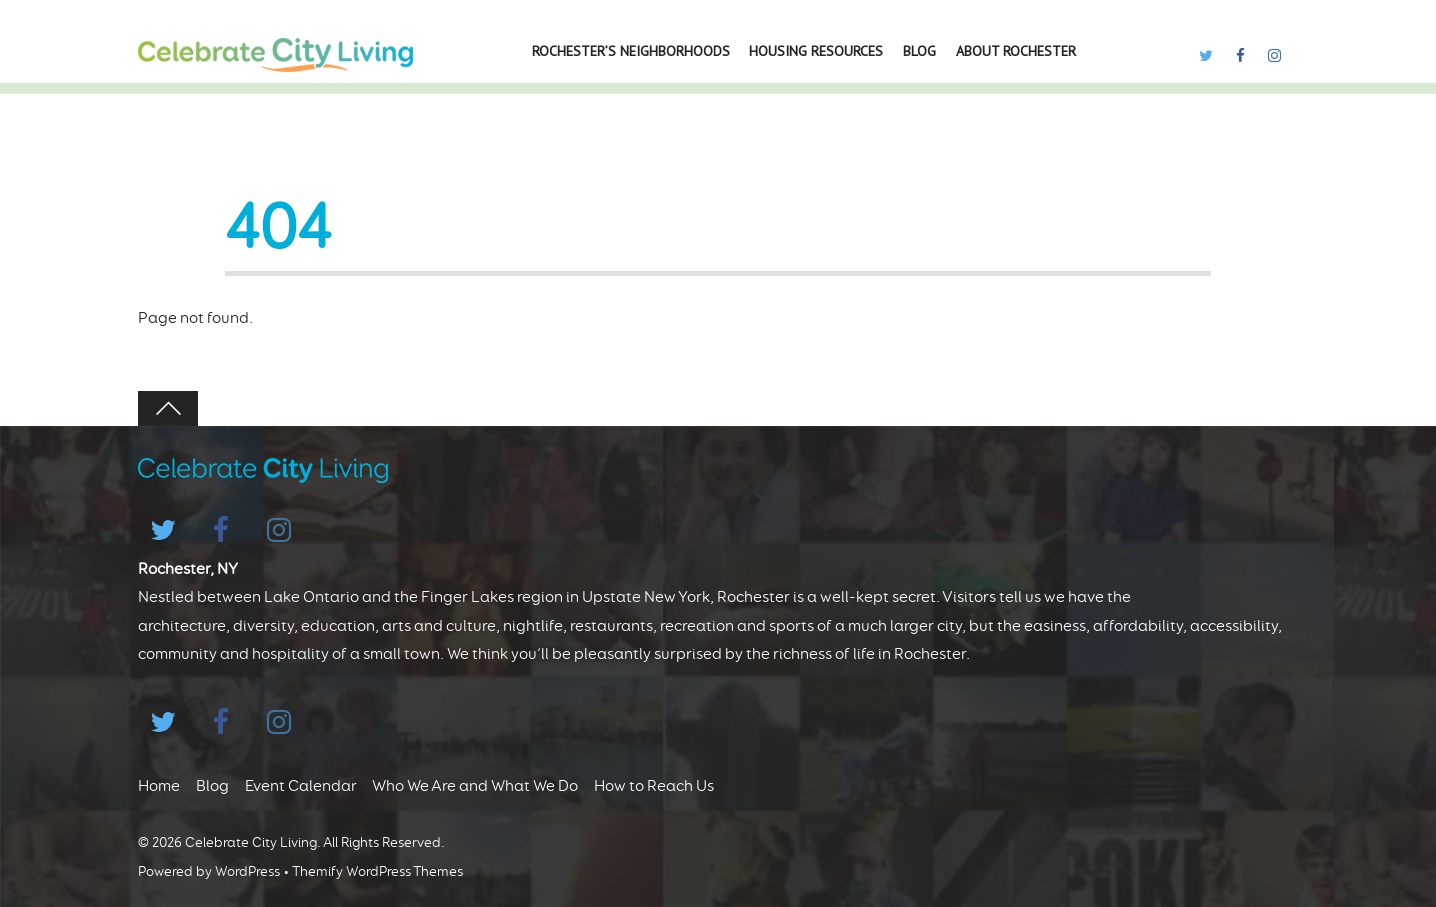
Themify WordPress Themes (377, 871)
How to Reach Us (654, 785)
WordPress (247, 871)
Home (159, 785)
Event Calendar (301, 785)
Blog (919, 51)
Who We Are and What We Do (475, 785)
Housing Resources (816, 51)
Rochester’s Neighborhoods (631, 51)
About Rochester (1016, 51)
